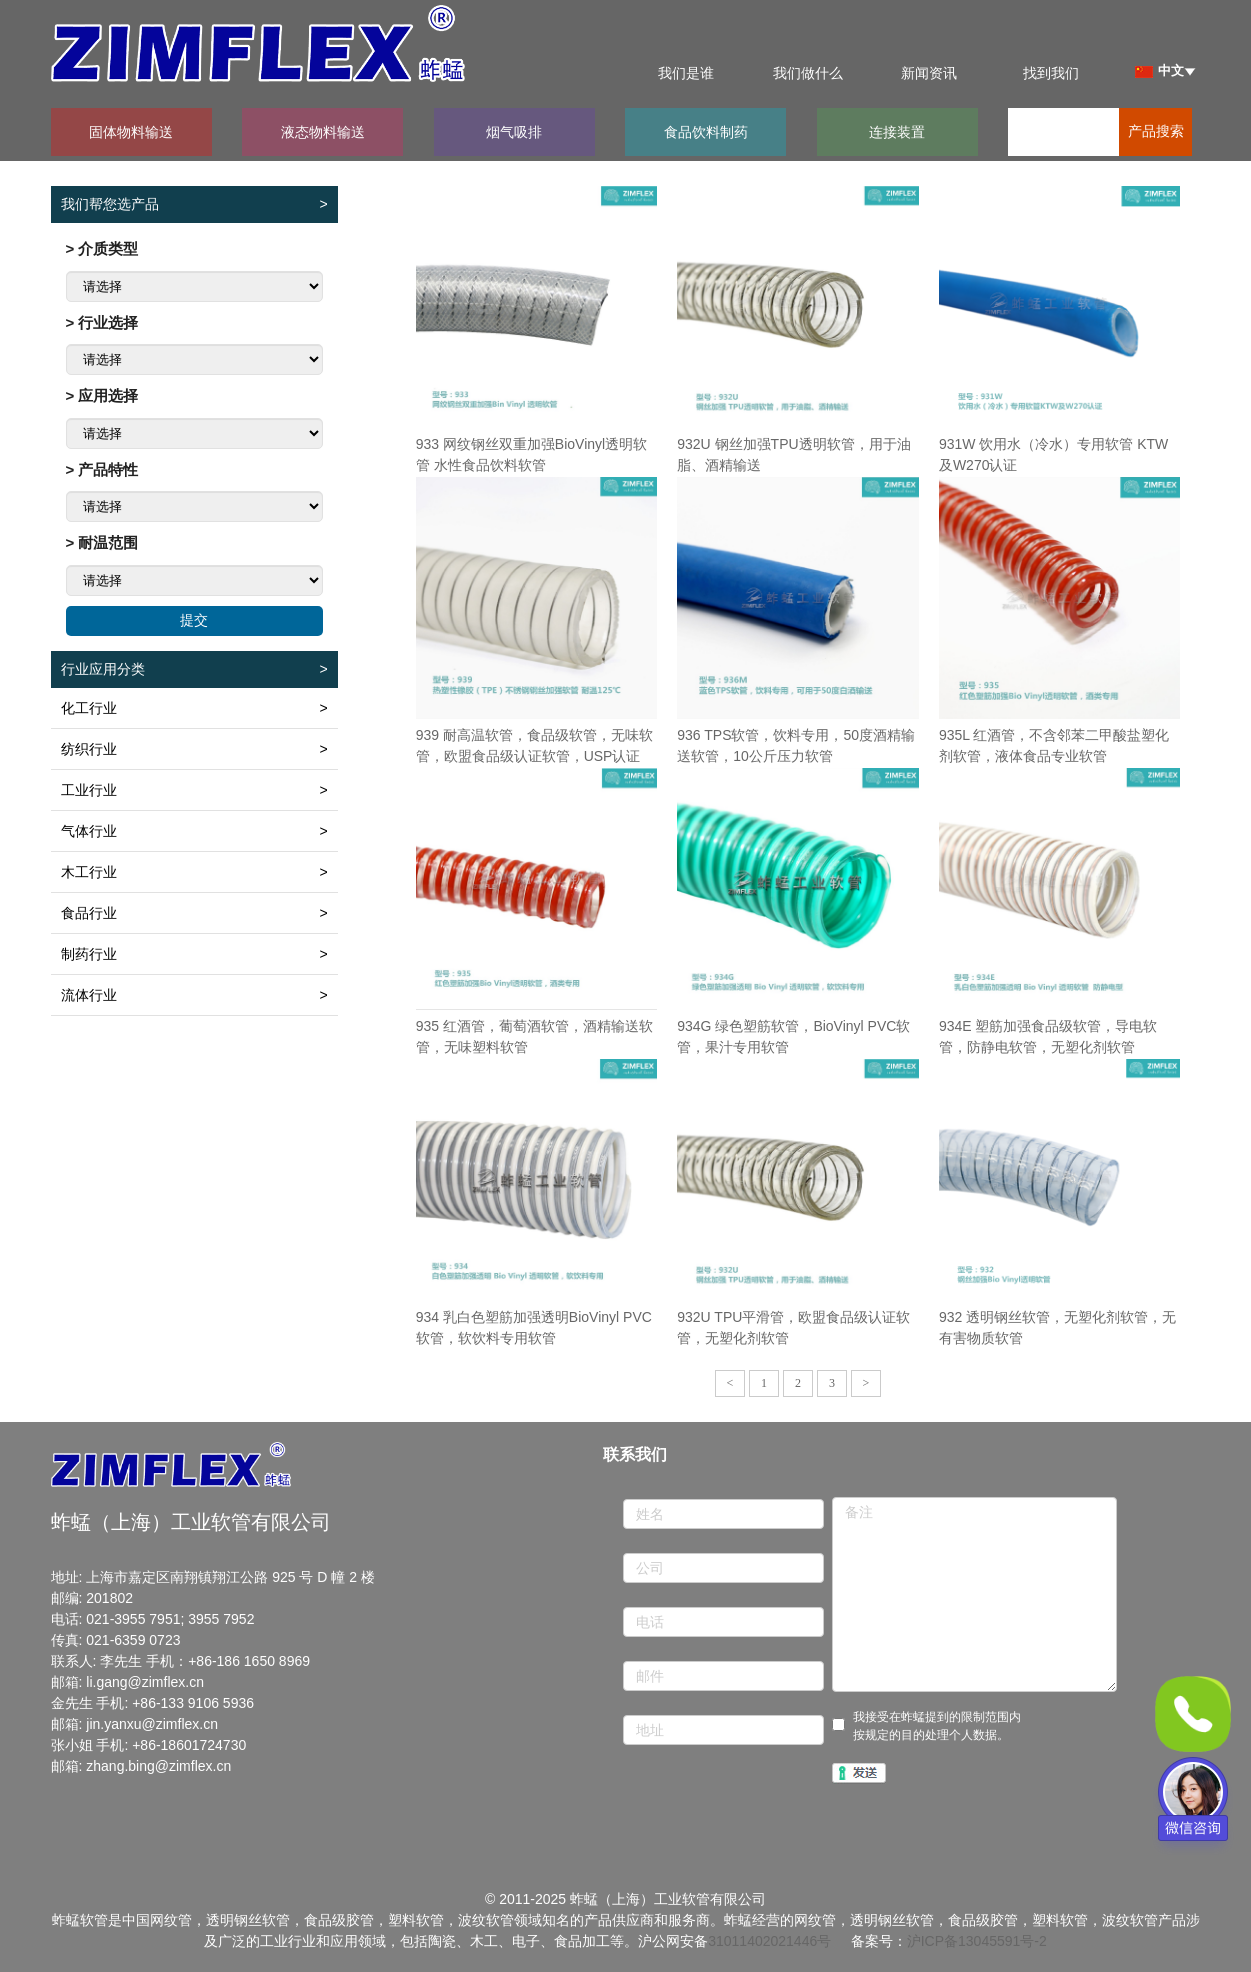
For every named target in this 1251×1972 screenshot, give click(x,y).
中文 (1159, 70)
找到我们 (1051, 73)
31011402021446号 (769, 1941)
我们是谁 (686, 73)
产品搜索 (1156, 131)
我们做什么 (808, 73)
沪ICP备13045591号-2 (977, 1941)
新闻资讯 (929, 73)
